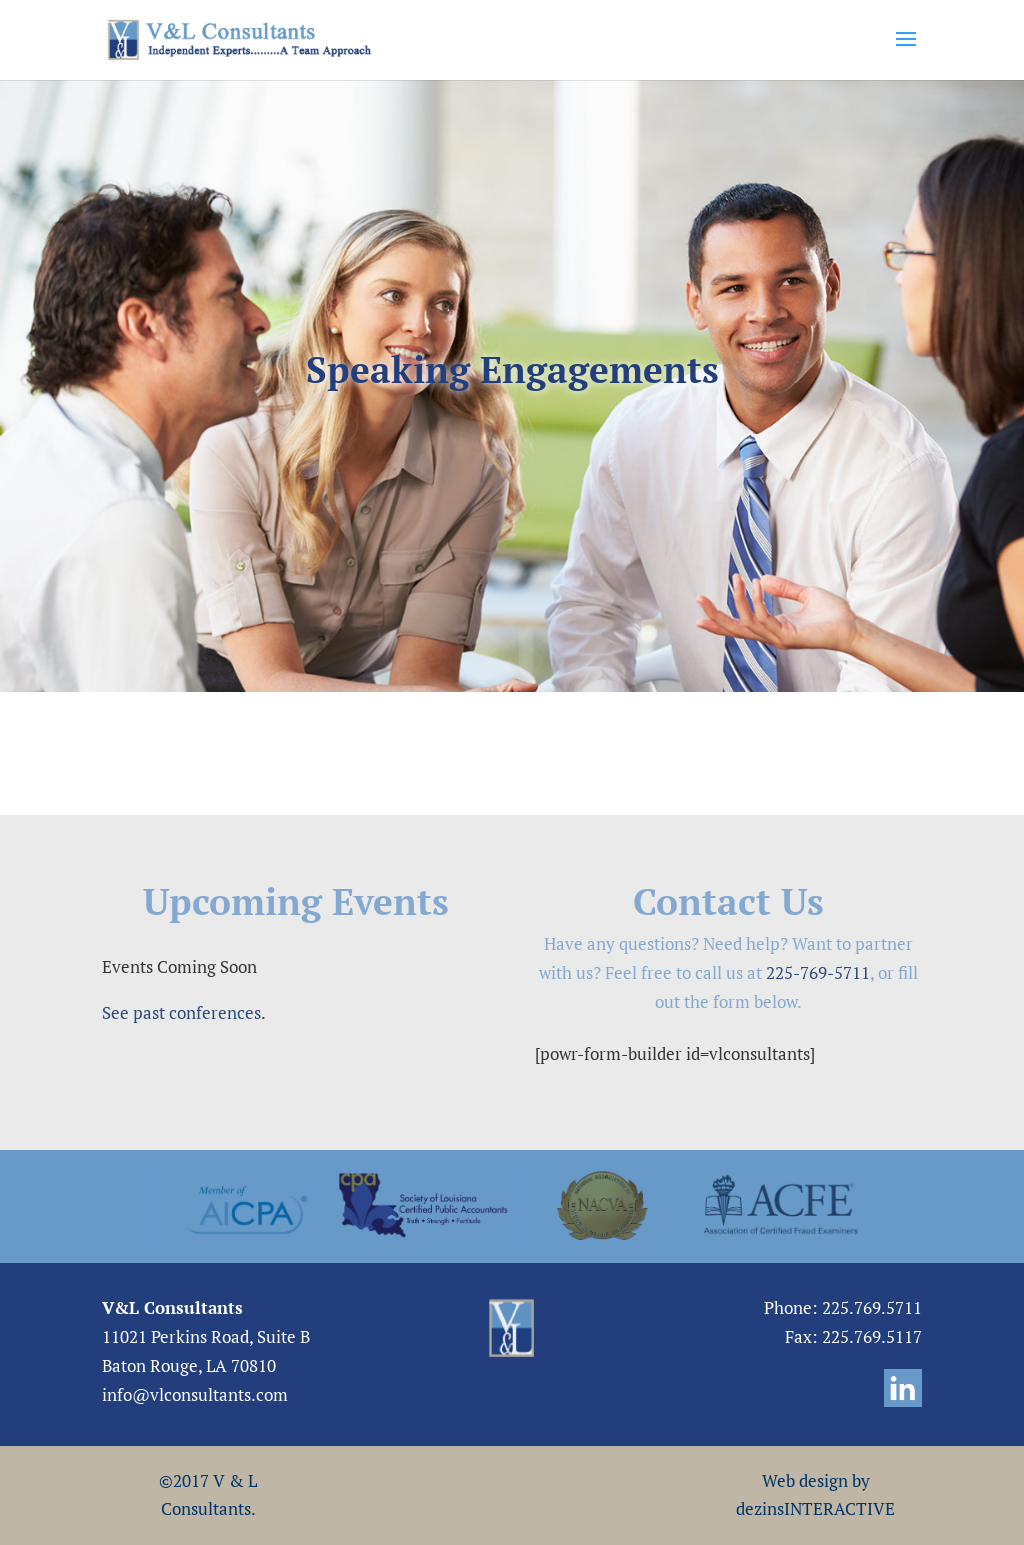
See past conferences (181, 1012)
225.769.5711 (872, 1307)
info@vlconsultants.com (195, 1394)
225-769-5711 (818, 972)
